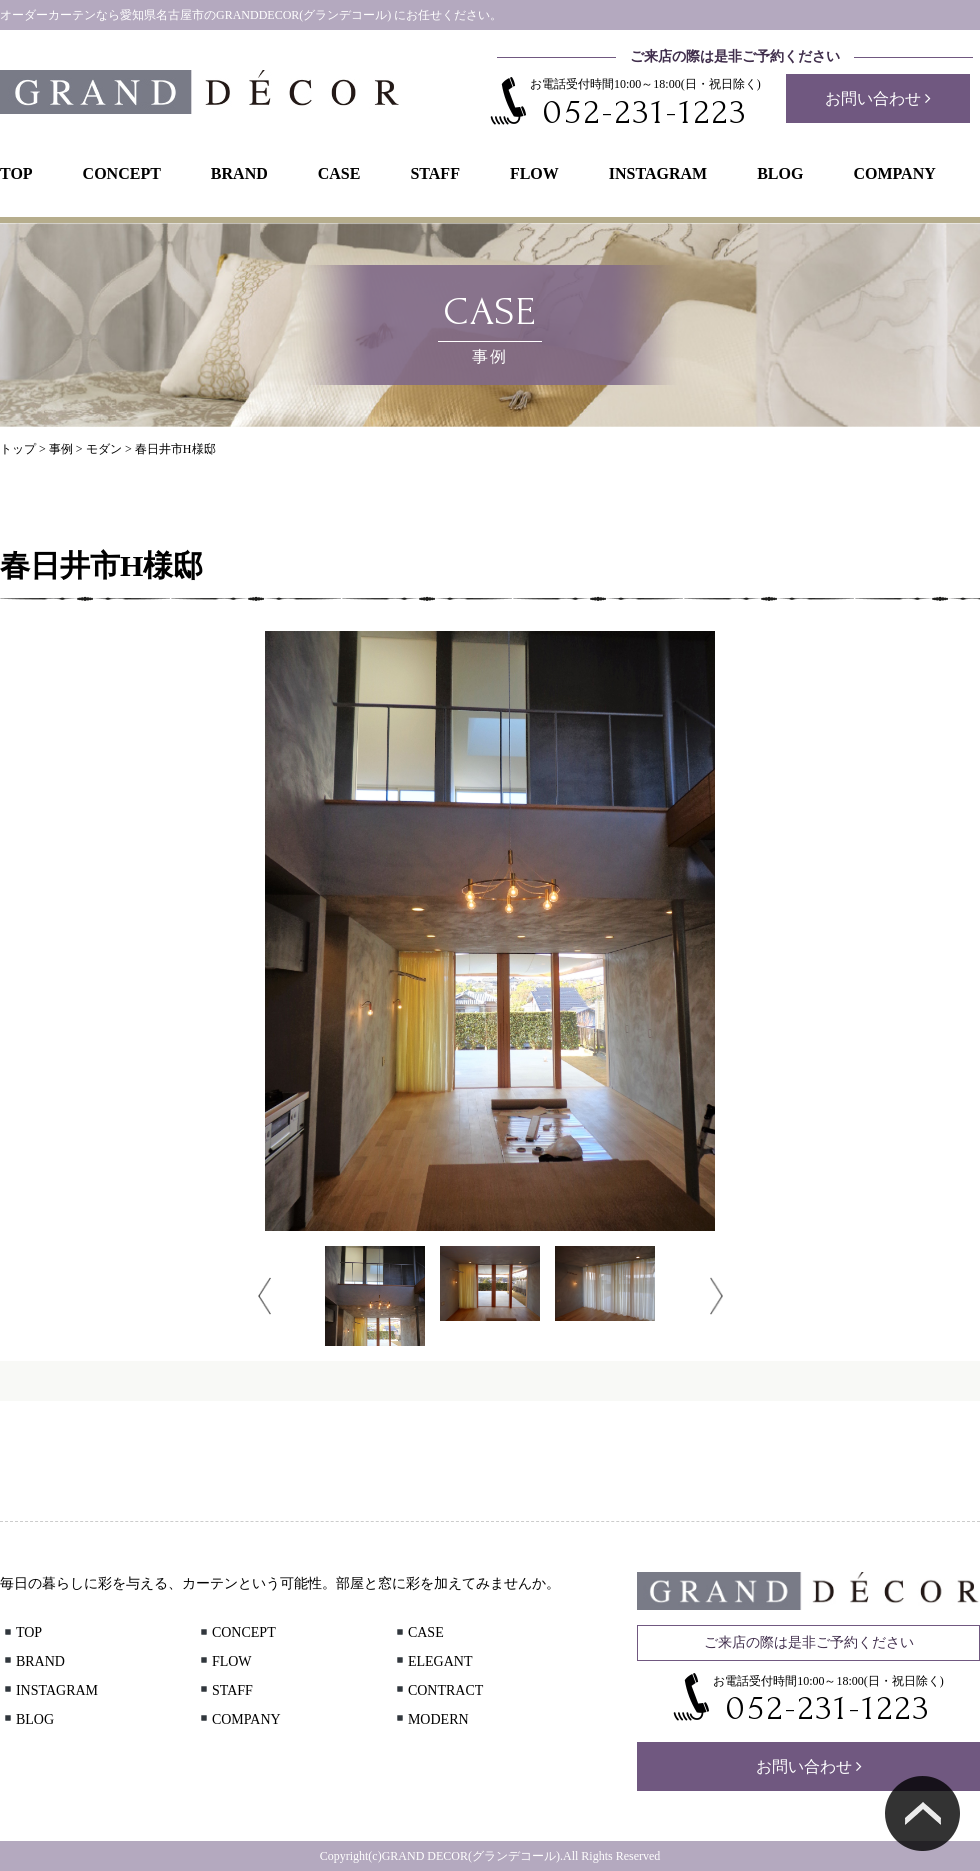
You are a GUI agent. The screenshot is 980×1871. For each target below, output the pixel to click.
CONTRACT (438, 1690)
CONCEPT (122, 173)
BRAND (239, 173)
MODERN (431, 1719)
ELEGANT (433, 1661)
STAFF (434, 173)
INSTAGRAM (658, 173)
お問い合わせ (878, 98)
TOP (16, 173)
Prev (264, 1296)
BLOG (780, 173)
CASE (339, 173)
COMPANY (894, 173)
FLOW (534, 173)
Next (716, 1296)
